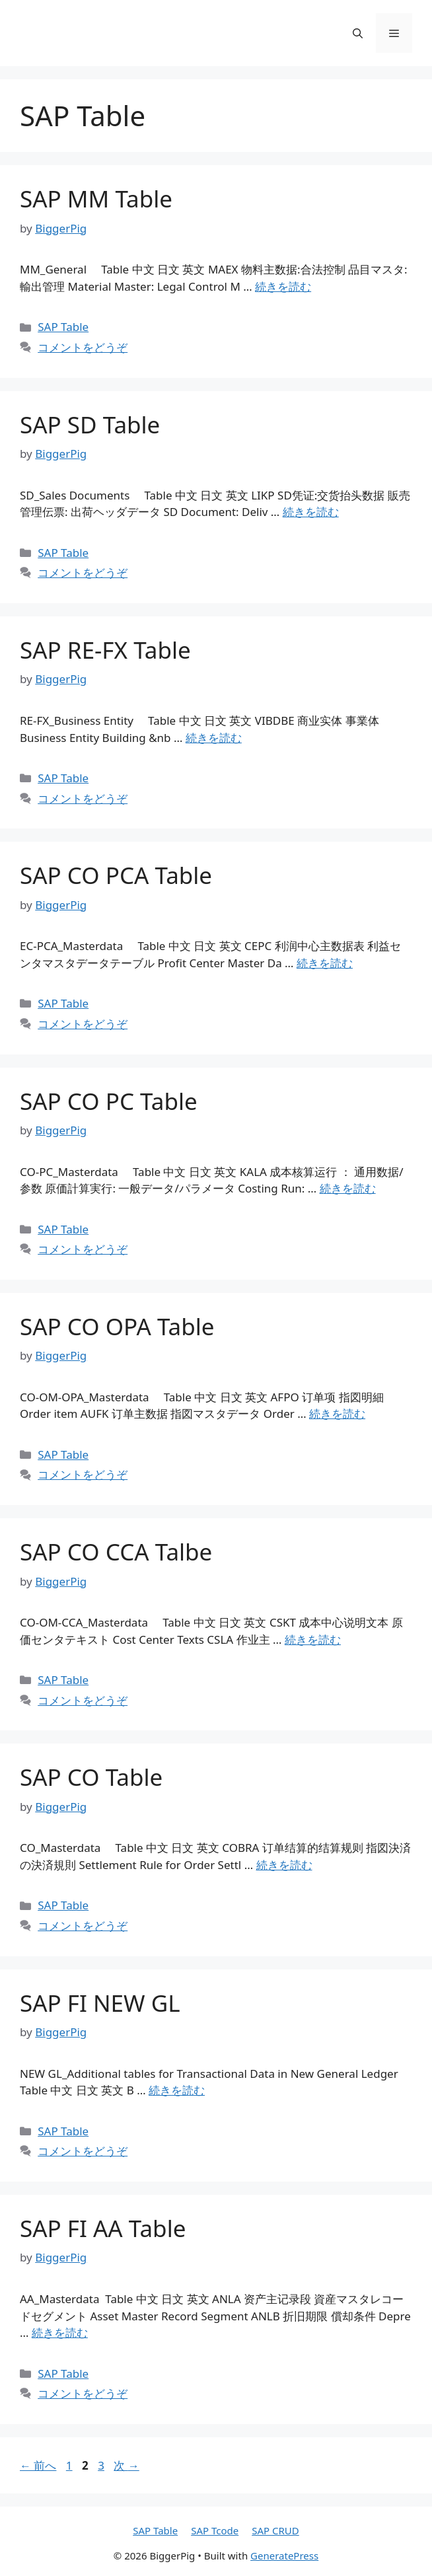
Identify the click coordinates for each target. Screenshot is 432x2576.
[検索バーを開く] (358, 33)
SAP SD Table (90, 424)
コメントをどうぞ (82, 347)
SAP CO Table (91, 1776)
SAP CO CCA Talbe (116, 1551)
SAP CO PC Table (109, 1101)
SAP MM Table (96, 198)
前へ (38, 2465)
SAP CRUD (275, 2530)
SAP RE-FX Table (105, 649)
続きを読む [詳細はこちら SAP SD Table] (311, 511)
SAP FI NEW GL (100, 2002)
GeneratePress (284, 2555)
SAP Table (63, 326)
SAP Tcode (214, 2530)
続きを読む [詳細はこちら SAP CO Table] (284, 1864)
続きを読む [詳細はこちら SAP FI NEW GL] (177, 2090)
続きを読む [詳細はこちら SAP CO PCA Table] (325, 963)
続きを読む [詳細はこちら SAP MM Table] (283, 286)
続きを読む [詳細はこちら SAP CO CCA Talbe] (313, 1639)
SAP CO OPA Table (117, 1326)
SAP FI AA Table (103, 2228)
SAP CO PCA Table (116, 875)
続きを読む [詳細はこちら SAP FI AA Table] (60, 2332)
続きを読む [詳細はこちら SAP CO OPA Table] (337, 1413)
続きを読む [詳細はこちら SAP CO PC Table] (348, 1188)
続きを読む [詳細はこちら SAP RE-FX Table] (214, 737)
